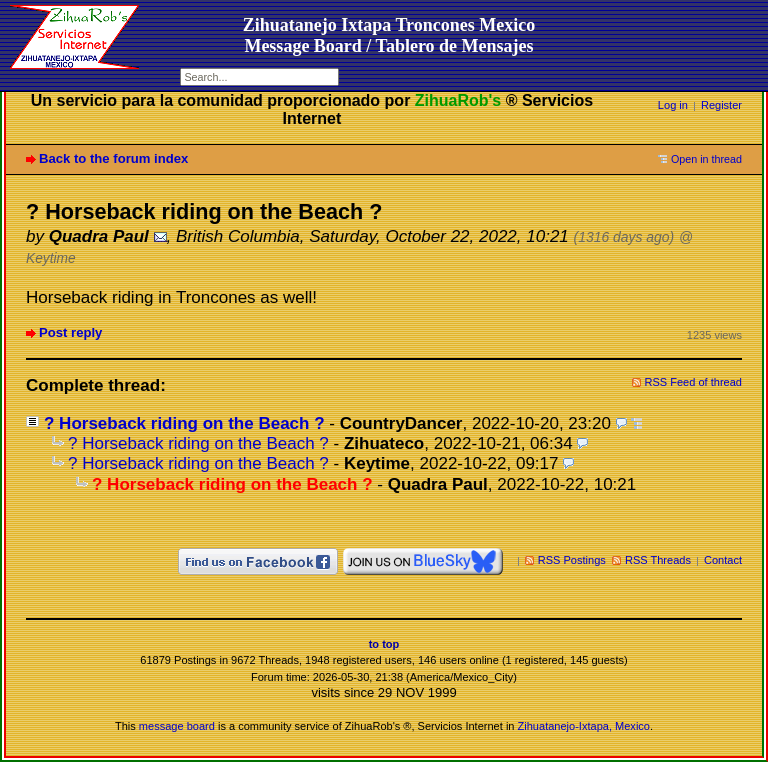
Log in (673, 105)
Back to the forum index (113, 158)
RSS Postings (572, 560)
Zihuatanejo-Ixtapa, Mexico (584, 726)
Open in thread (706, 159)
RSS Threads (658, 560)
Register (721, 105)
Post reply (70, 332)
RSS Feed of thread (694, 382)
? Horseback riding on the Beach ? (184, 423)
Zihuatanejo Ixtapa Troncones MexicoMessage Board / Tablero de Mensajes (389, 35)
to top (384, 644)
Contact (723, 560)
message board (177, 726)
